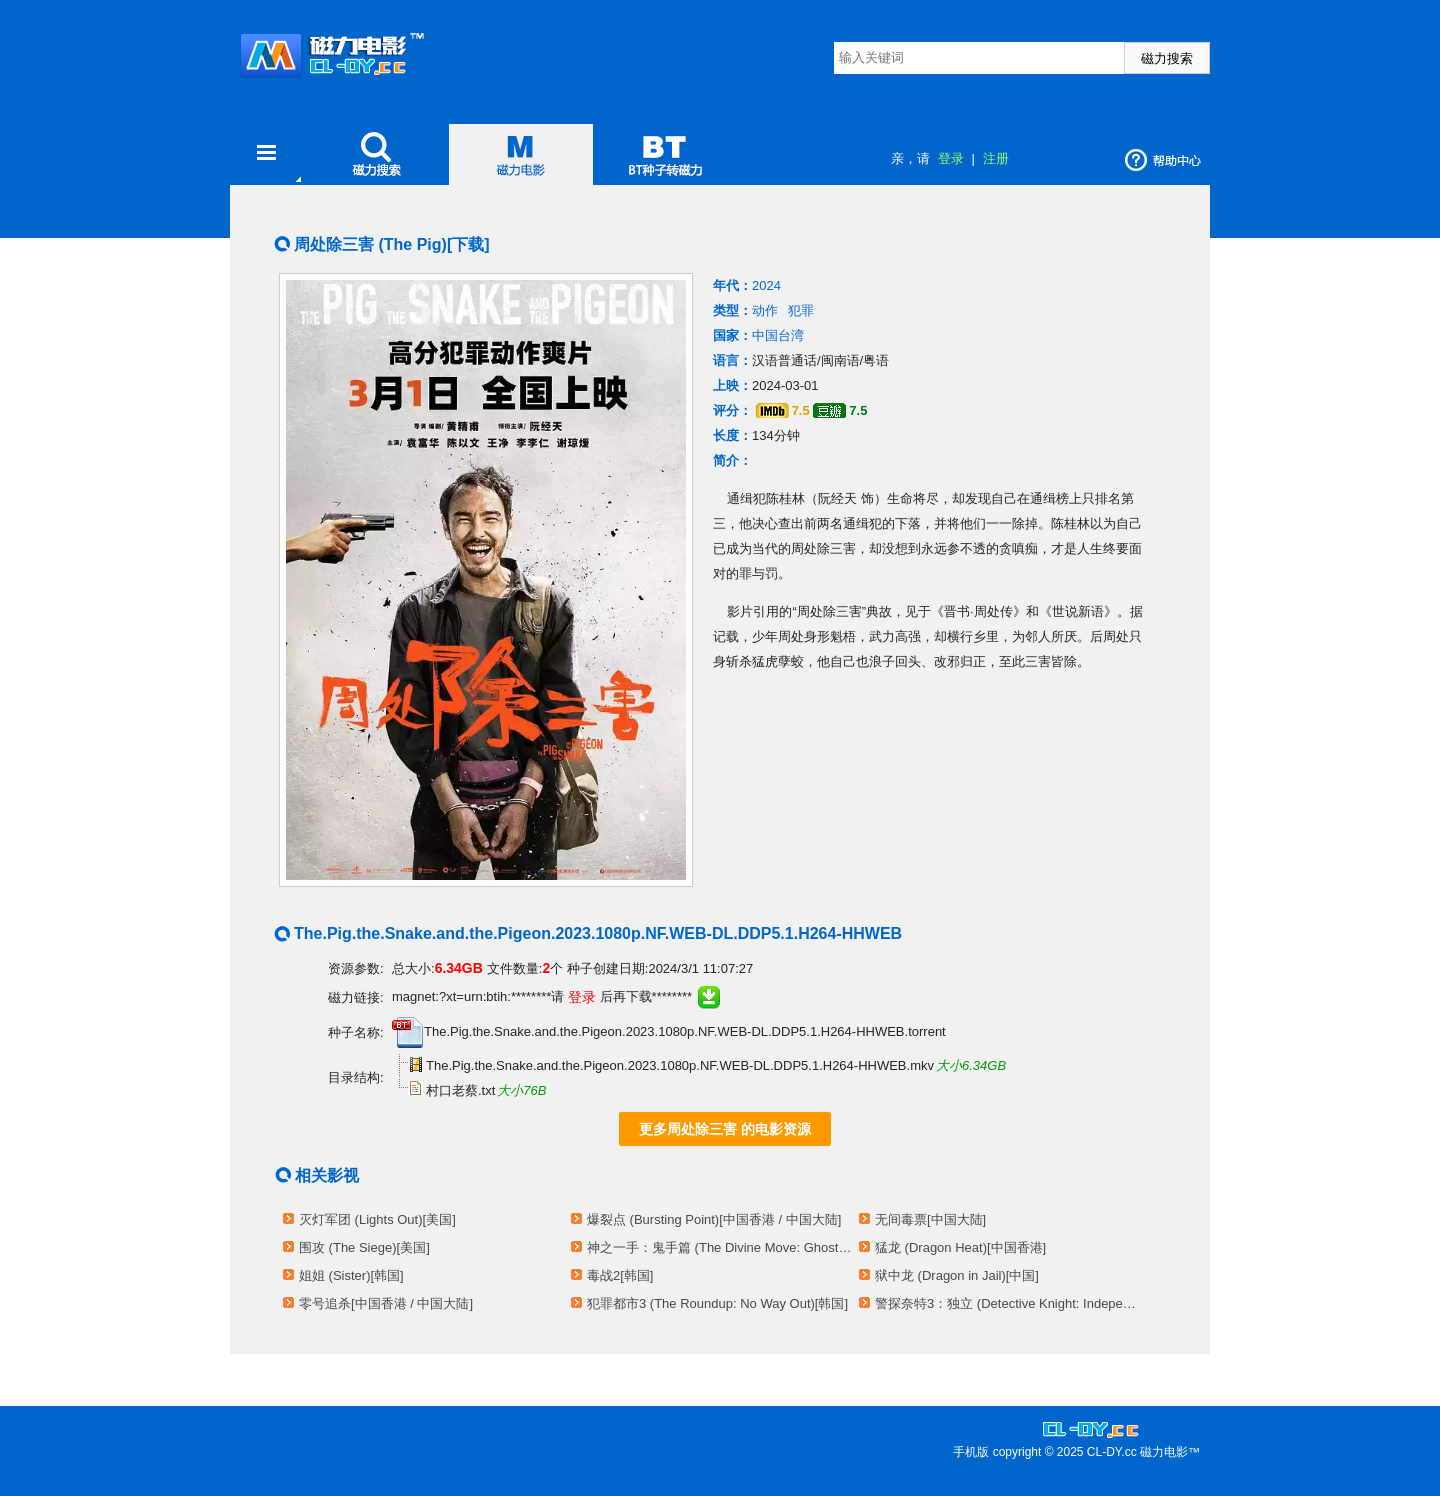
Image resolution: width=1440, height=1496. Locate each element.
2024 (766, 285)
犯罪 (801, 310)
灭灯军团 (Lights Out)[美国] (377, 1219)
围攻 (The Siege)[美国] (364, 1247)
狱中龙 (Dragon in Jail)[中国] (957, 1275)
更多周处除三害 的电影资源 (725, 1129)
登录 (951, 158)
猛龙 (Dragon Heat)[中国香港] (960, 1247)
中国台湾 (778, 335)
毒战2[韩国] (620, 1275)
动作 (765, 310)
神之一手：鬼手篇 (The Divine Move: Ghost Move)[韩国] (720, 1247)
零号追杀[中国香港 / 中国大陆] (386, 1303)
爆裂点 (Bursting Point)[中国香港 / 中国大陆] (714, 1219)
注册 (996, 158)
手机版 (971, 1452)
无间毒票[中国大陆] (930, 1219)
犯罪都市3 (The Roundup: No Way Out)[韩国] (717, 1303)
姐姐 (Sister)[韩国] (351, 1275)
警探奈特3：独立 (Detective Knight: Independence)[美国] (1008, 1303)
